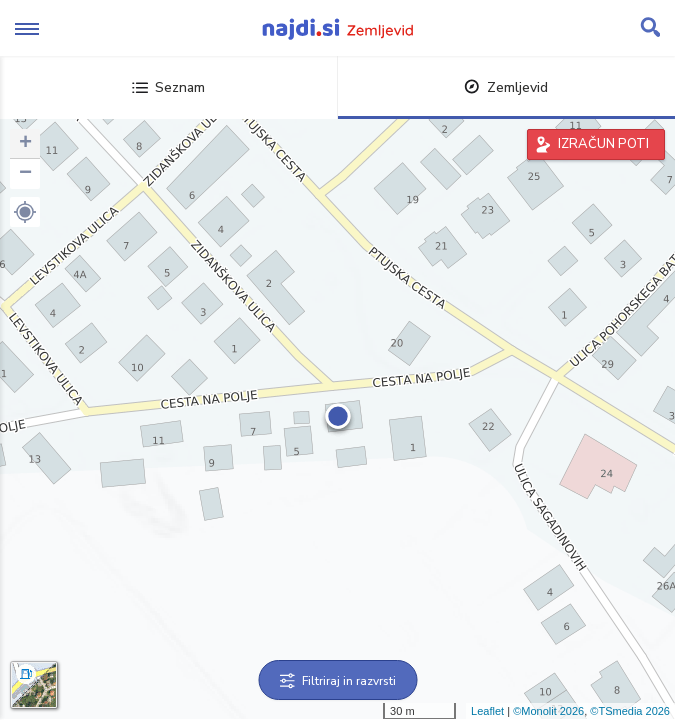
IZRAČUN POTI (603, 144)
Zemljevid (506, 87)
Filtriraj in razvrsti (337, 681)
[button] (25, 212)
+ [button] (25, 144)
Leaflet (487, 711)
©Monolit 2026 (548, 711)
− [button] (25, 174)
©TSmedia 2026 (630, 711)
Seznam (168, 87)
